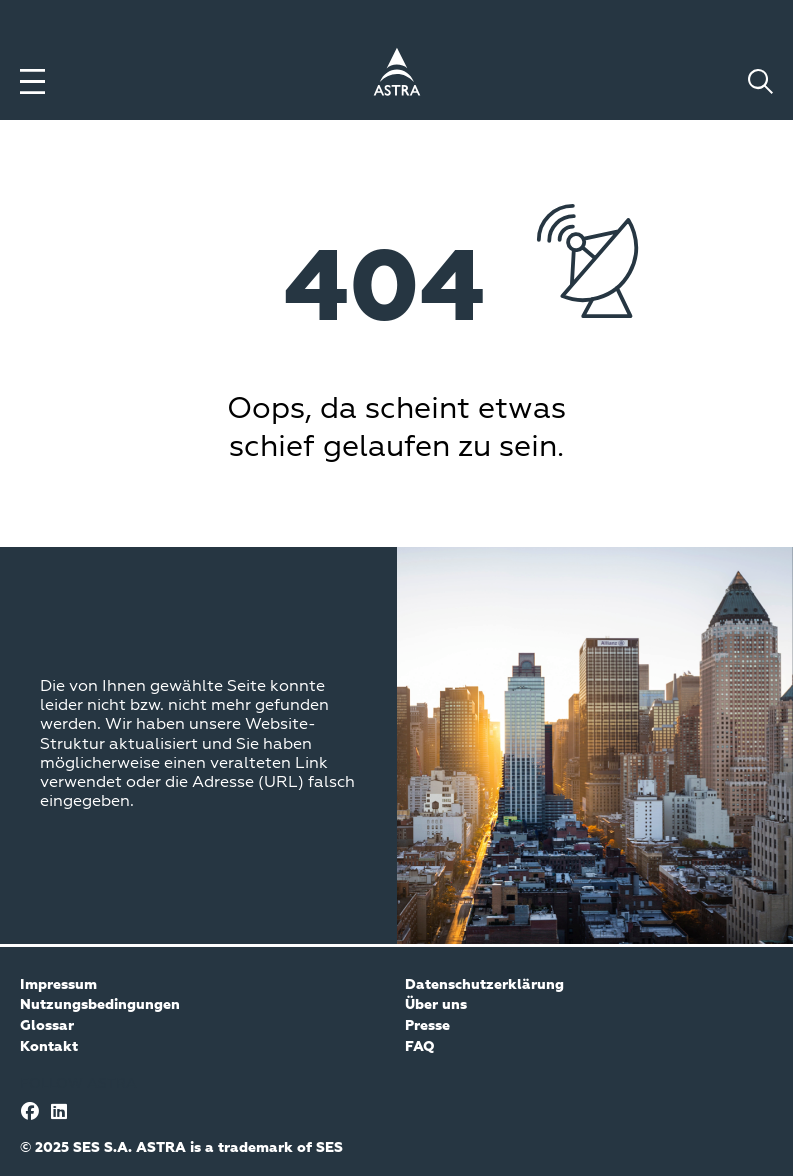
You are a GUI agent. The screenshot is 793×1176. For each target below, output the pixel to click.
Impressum (58, 985)
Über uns (436, 1005)
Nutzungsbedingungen (100, 1005)
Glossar (47, 1026)
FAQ (420, 1047)
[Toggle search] (760, 81)
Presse (427, 1026)
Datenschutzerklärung (484, 985)
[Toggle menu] (32, 81)
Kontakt (49, 1047)
